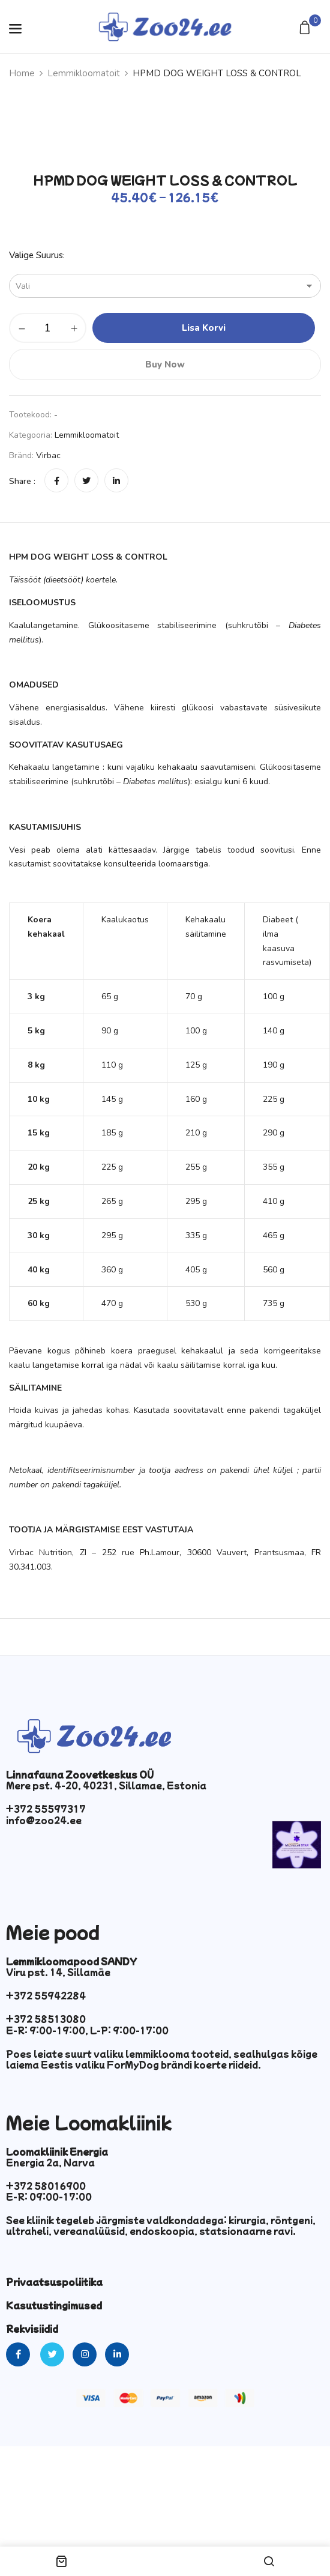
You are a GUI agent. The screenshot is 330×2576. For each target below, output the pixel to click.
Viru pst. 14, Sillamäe (58, 1972)
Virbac (48, 455)
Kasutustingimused (54, 2305)
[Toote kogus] (47, 328)
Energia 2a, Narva (50, 2162)
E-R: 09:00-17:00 (49, 2197)
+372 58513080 (46, 2019)
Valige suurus (36, 255)
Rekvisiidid (32, 2329)
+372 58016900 (46, 2186)
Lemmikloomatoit (83, 73)
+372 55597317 (46, 1809)
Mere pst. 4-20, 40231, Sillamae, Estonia (106, 1785)
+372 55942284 (46, 1995)
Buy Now (165, 364)
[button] (306, 28)
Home (22, 73)
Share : (22, 481)
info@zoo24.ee (44, 1820)
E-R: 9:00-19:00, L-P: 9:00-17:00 (87, 2030)
